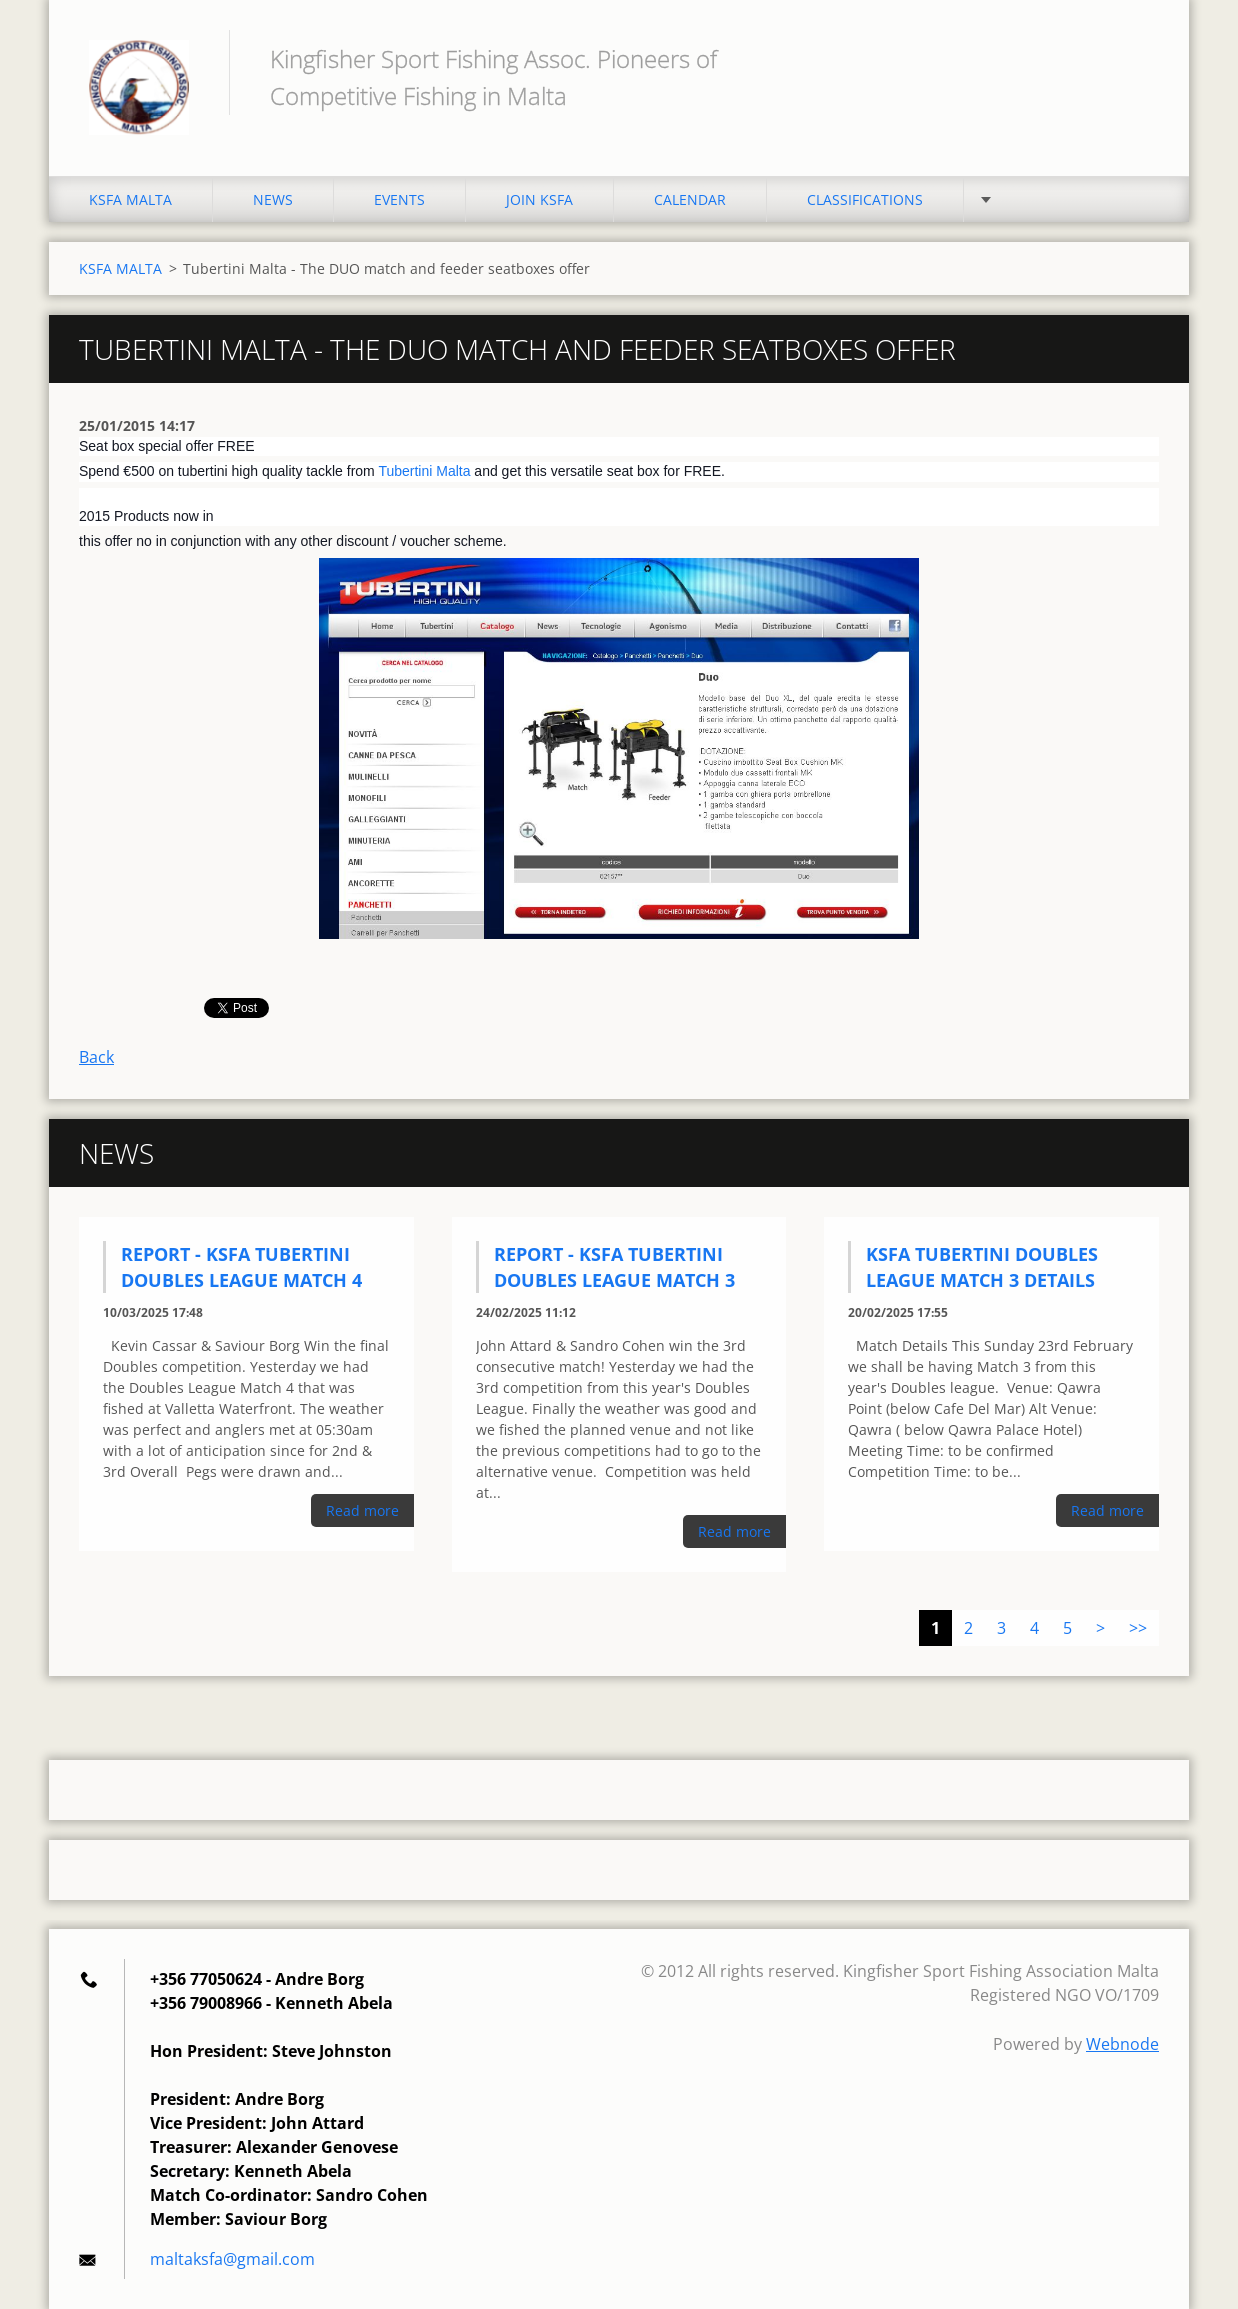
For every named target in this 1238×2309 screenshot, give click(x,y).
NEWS (273, 199)
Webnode (1122, 2044)
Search (1137, 58)
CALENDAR (690, 199)
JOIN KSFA (539, 199)
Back (96, 1057)
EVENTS (399, 199)
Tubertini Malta (424, 471)
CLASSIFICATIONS (865, 199)
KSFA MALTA (130, 199)
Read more (362, 1510)
